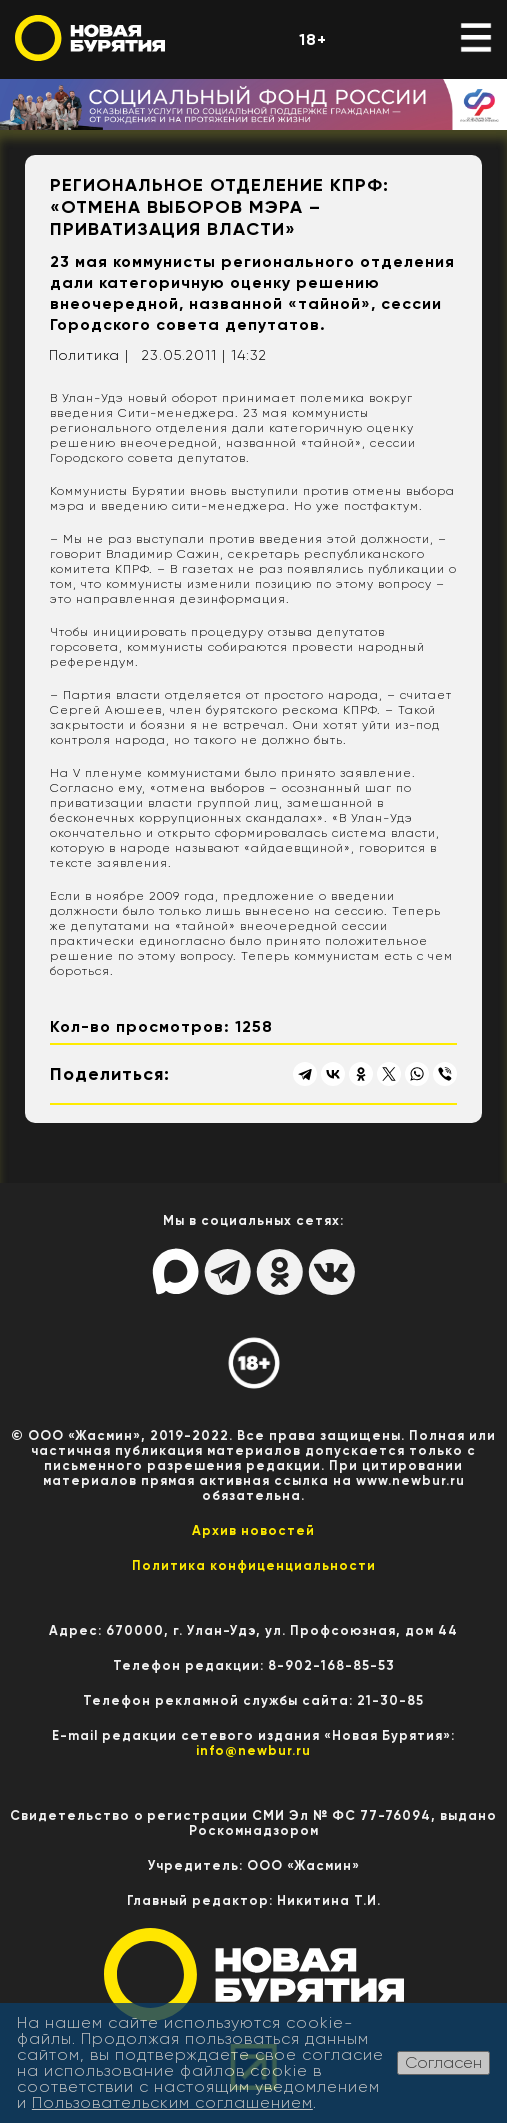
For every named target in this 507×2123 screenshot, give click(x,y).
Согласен (443, 2062)
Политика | (89, 355)
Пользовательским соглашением (172, 2102)
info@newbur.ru (253, 1750)
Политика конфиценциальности (254, 1565)
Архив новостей (253, 1530)
